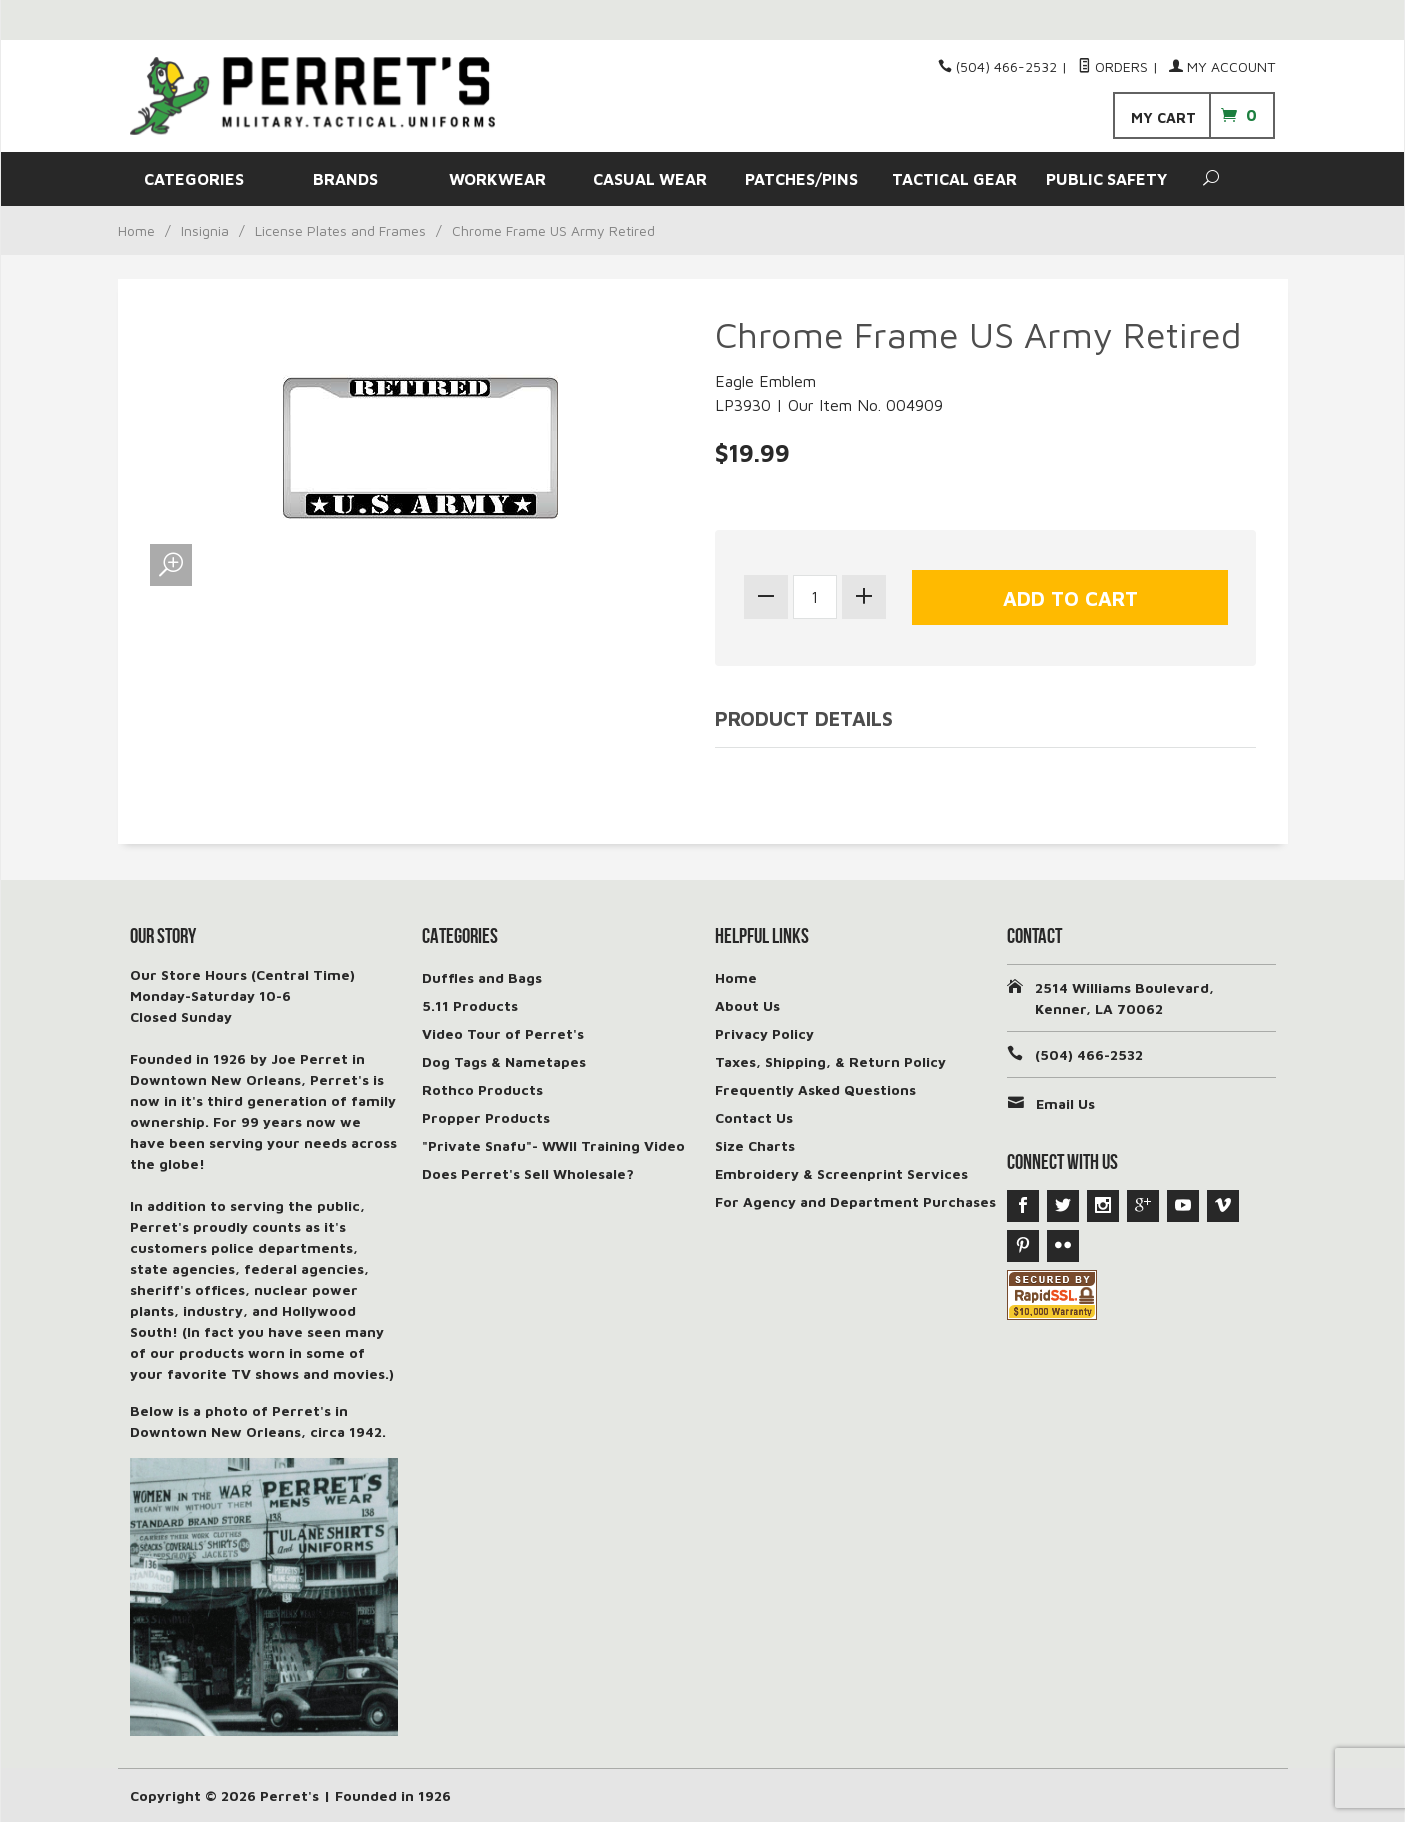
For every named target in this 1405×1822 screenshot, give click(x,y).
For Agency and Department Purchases (855, 1201)
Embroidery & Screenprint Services (841, 1173)
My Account (1222, 66)
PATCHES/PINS (801, 179)
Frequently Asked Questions (815, 1089)
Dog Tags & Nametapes (504, 1061)
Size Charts (755, 1145)
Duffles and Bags (482, 977)
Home (136, 230)
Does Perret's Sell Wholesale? (528, 1173)
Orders (1113, 66)
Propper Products (486, 1117)
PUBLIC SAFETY (1106, 179)
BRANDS (345, 179)
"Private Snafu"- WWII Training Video (553, 1145)
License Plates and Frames (340, 230)
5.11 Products (470, 1005)
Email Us (1065, 1103)
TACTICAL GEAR (954, 179)
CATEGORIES (194, 179)
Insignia (205, 230)
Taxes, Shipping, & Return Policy (830, 1061)
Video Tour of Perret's (503, 1033)
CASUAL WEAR (650, 179)
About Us (747, 1005)
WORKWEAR (497, 179)
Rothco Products (482, 1089)
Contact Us (754, 1117)
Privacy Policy (764, 1033)
